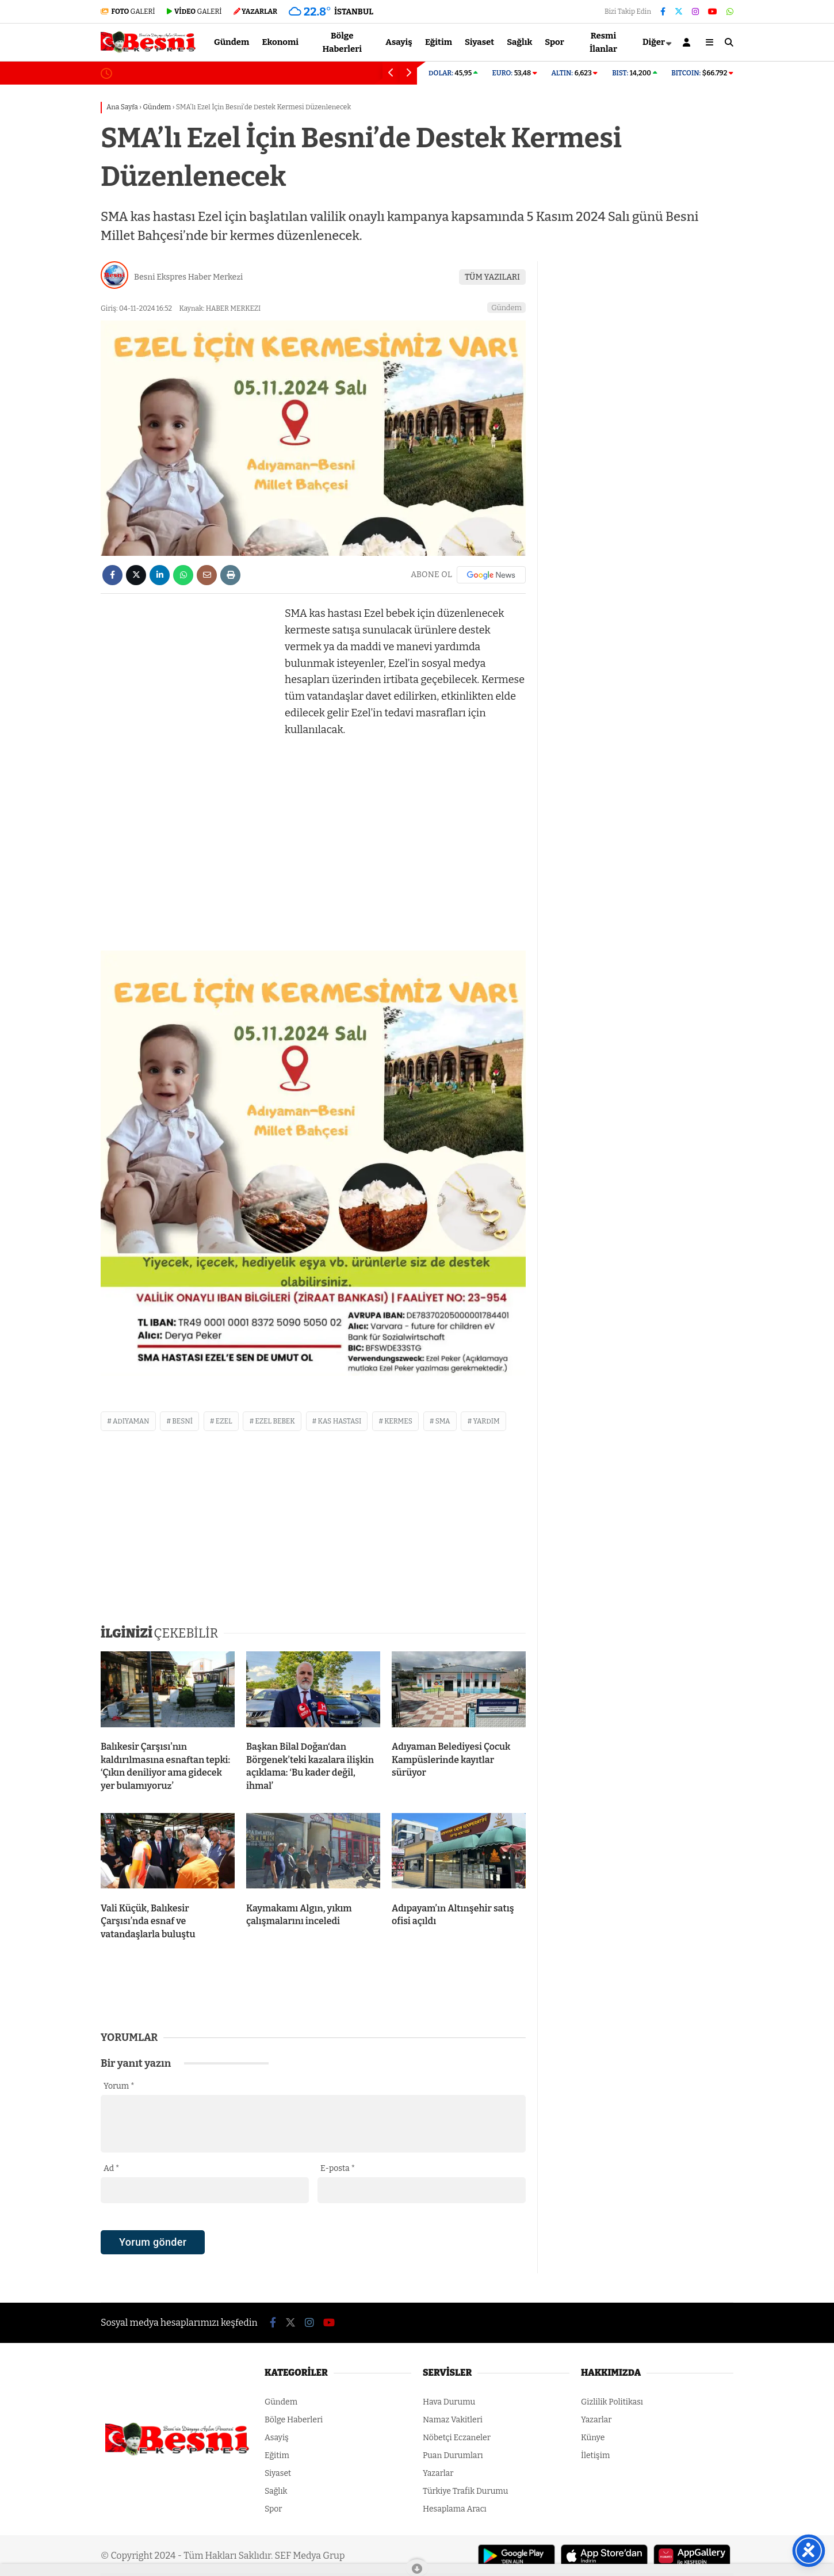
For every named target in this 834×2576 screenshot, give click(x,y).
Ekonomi (280, 42)
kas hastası (340, 1421)
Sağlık (519, 42)
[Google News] (491, 574)
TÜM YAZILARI (492, 277)
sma (442, 1421)
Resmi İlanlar (603, 42)
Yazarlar (438, 2473)
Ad (111, 2168)
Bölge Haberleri (342, 42)
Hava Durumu (449, 2402)
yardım (486, 1421)
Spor (554, 42)
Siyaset (479, 42)
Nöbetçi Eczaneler (457, 2438)
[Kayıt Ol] (688, 42)
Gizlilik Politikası (612, 2402)
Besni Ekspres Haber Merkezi (188, 277)
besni (182, 1421)
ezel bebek (274, 1421)
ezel (224, 1421)
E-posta (337, 2168)
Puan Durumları (453, 2455)
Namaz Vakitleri (453, 2420)
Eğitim (438, 42)
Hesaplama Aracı (455, 2509)
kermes (398, 1421)
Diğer (653, 42)
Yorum (119, 2086)
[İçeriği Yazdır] (230, 575)
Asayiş (398, 42)
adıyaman (131, 1421)
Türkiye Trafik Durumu (465, 2491)
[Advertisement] (187, 778)
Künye (593, 2438)
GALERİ (128, 11)
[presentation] (188, 2262)
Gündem (231, 42)
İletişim (595, 2455)
